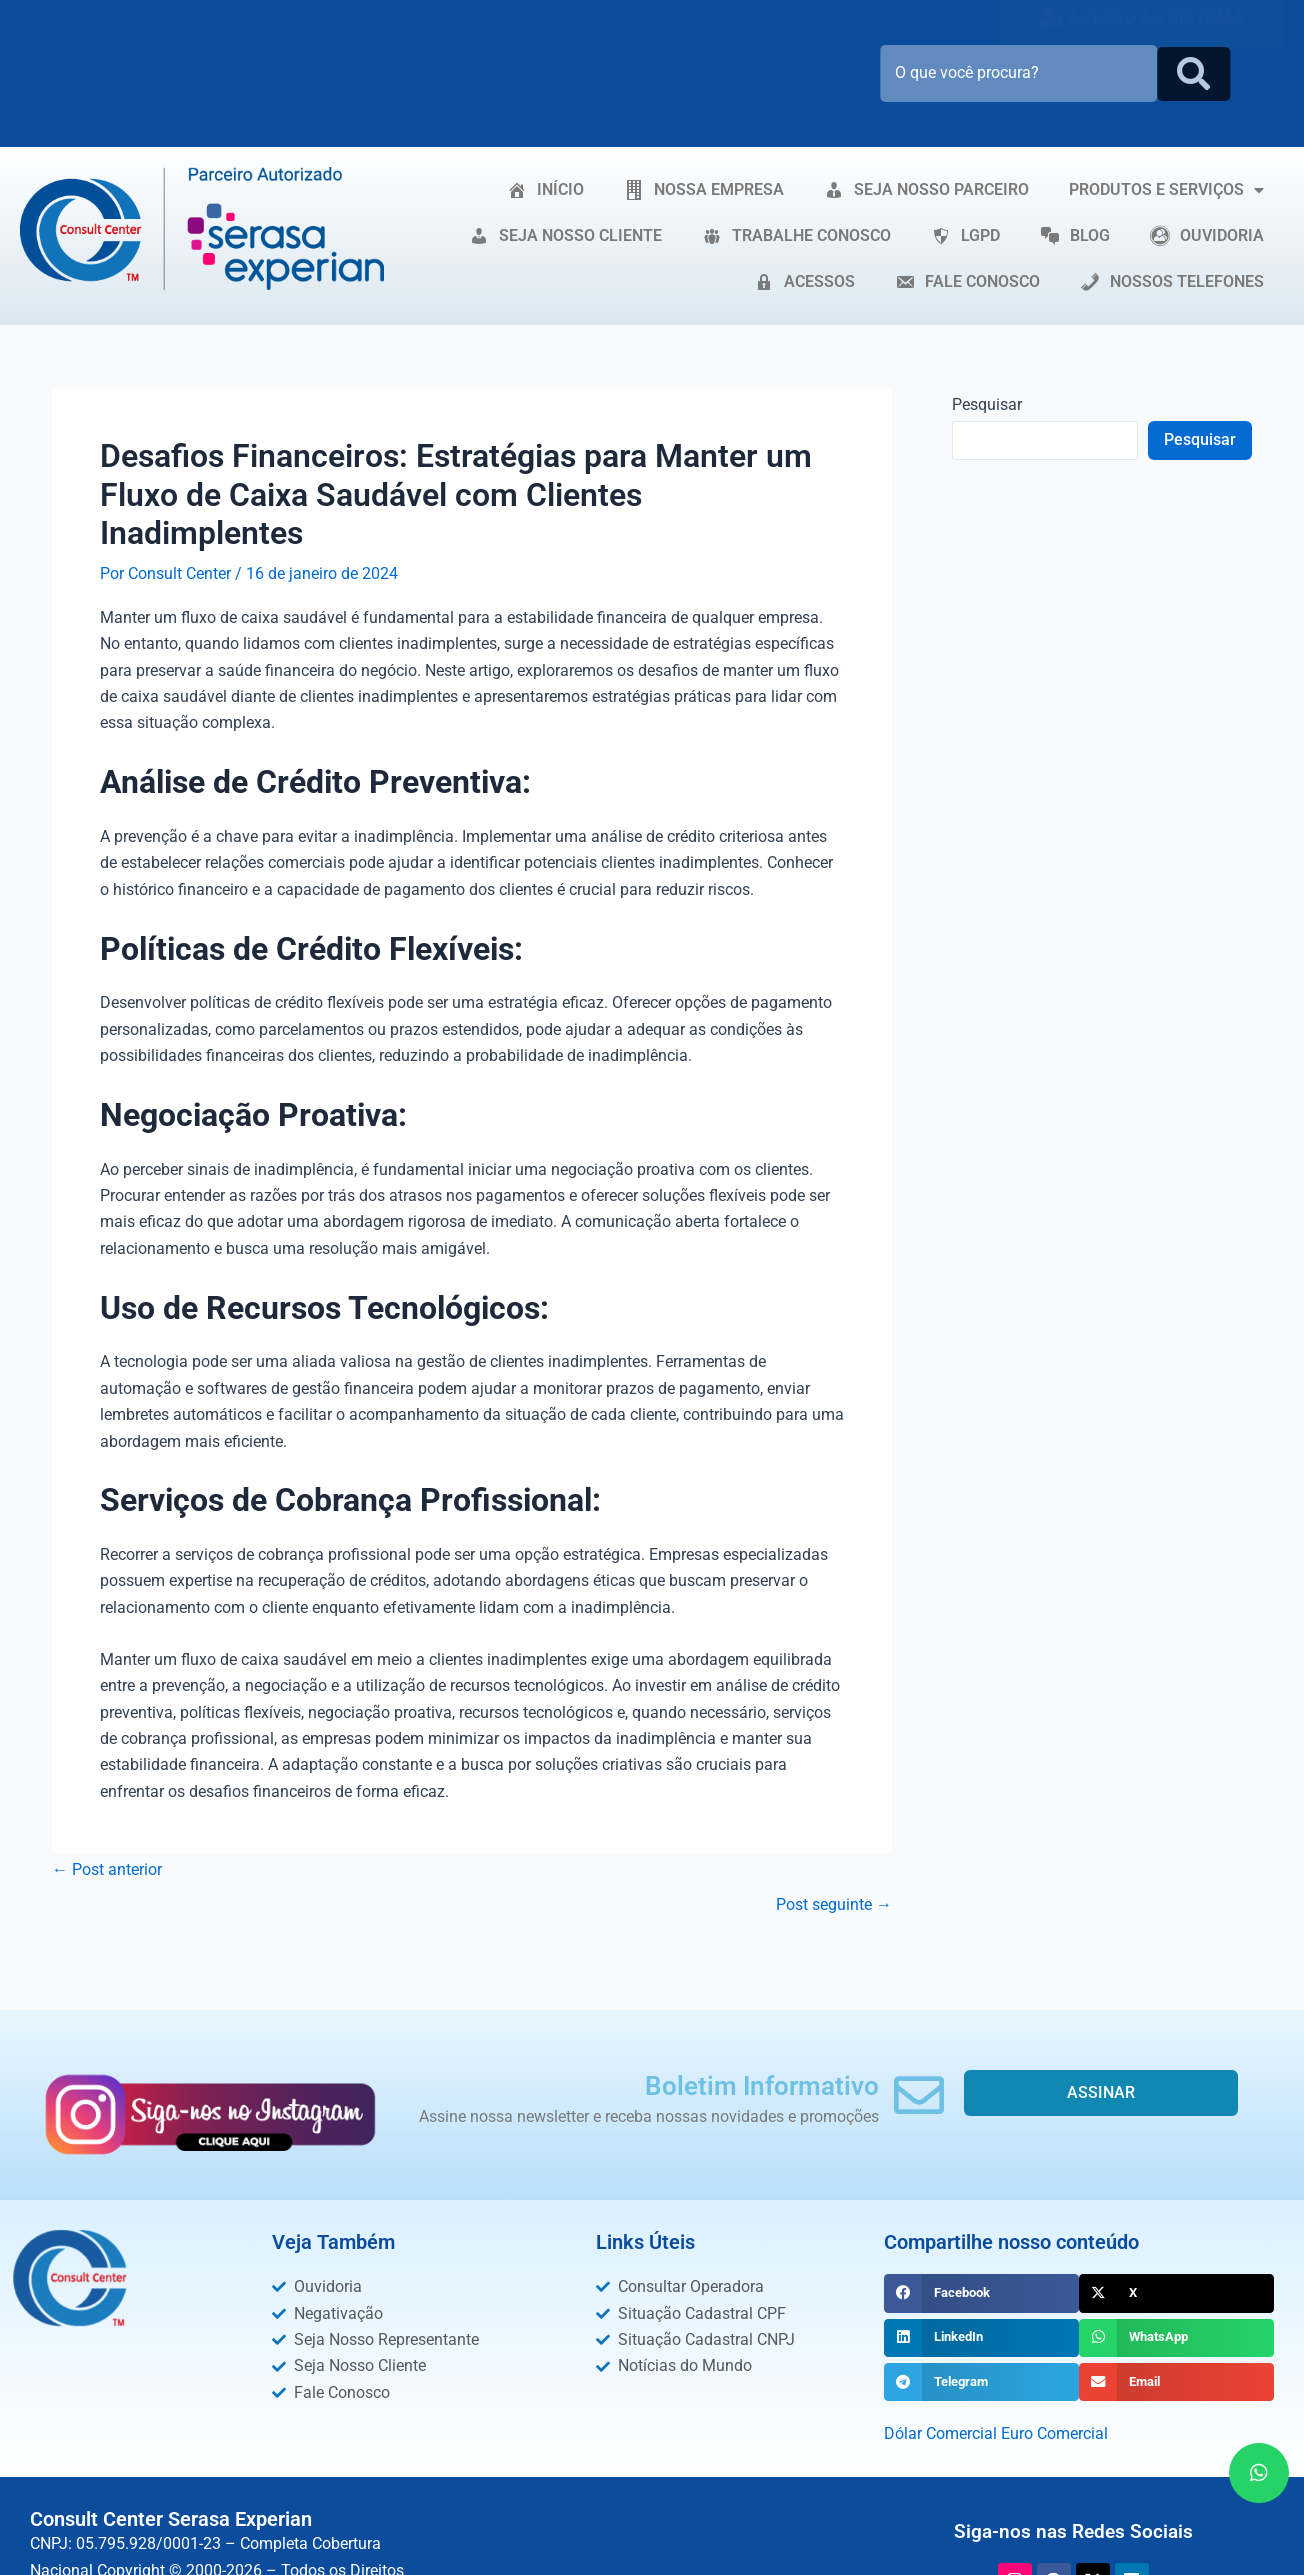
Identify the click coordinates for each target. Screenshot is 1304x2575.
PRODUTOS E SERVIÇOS (1166, 190)
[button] (981, 2293)
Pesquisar (987, 404)
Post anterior (107, 1869)
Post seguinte (834, 1904)
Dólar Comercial (940, 2433)
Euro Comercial (1054, 2433)
